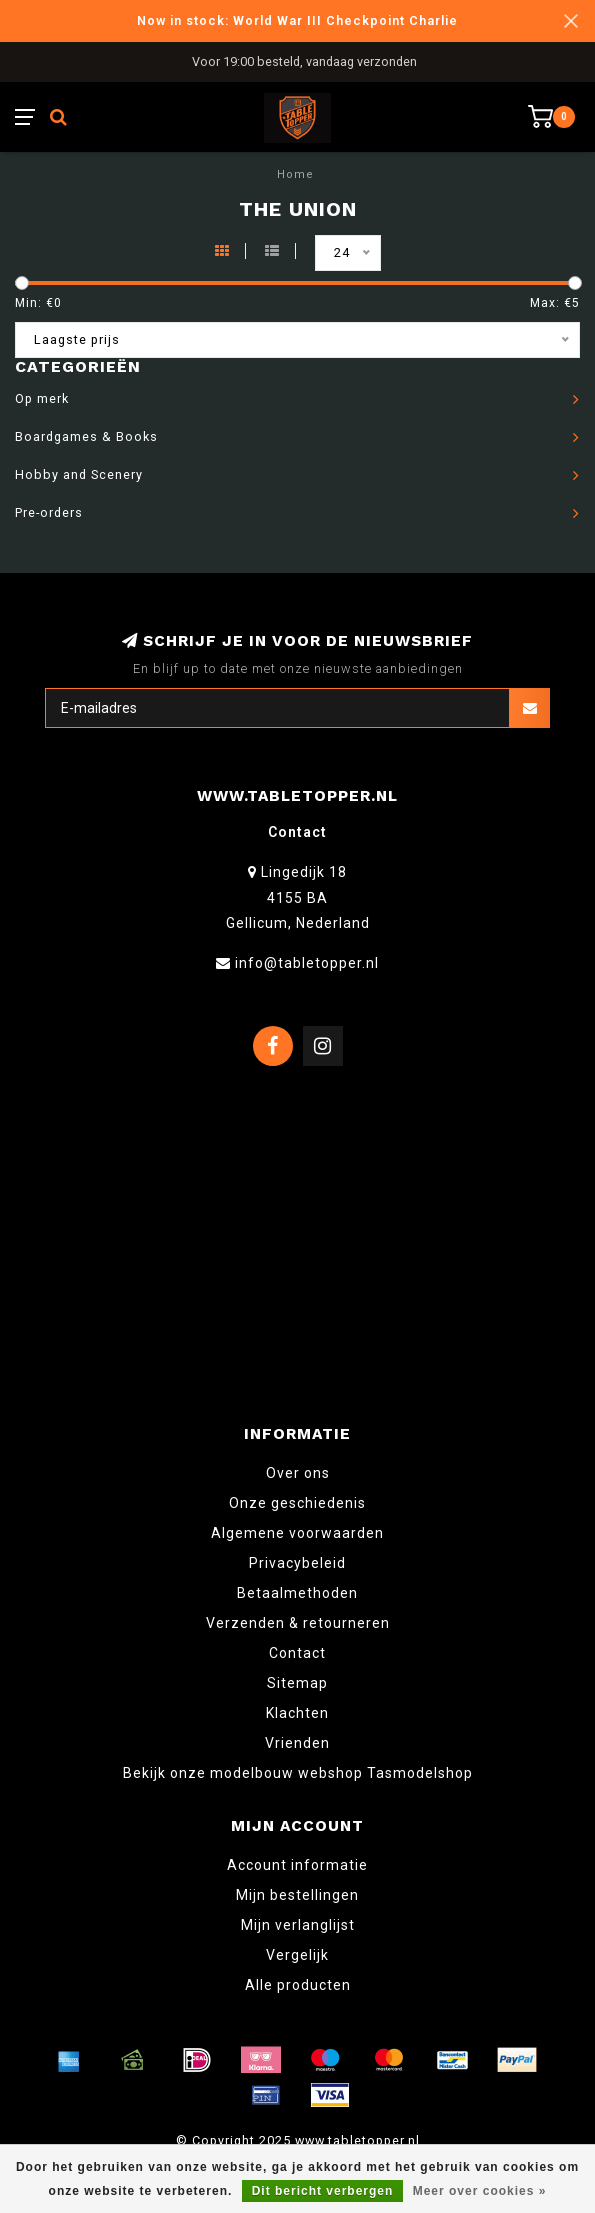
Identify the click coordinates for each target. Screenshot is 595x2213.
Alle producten (298, 1985)
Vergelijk (297, 1955)
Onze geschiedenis (297, 1503)
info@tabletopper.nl (307, 963)
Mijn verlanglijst (298, 1925)
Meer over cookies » (480, 2191)
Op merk (42, 398)
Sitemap (297, 1683)
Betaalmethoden (297, 1593)
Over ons (298, 1473)
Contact (297, 1653)
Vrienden (297, 1743)
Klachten (297, 1713)
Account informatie (297, 1865)
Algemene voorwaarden (297, 1533)
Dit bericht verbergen (323, 2191)
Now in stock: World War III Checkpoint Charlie (297, 20)
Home (295, 174)
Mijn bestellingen (297, 1895)
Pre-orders (49, 512)
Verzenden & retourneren (298, 1623)
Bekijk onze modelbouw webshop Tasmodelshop (298, 1773)
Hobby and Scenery (79, 474)
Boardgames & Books (86, 436)
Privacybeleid (297, 1563)
